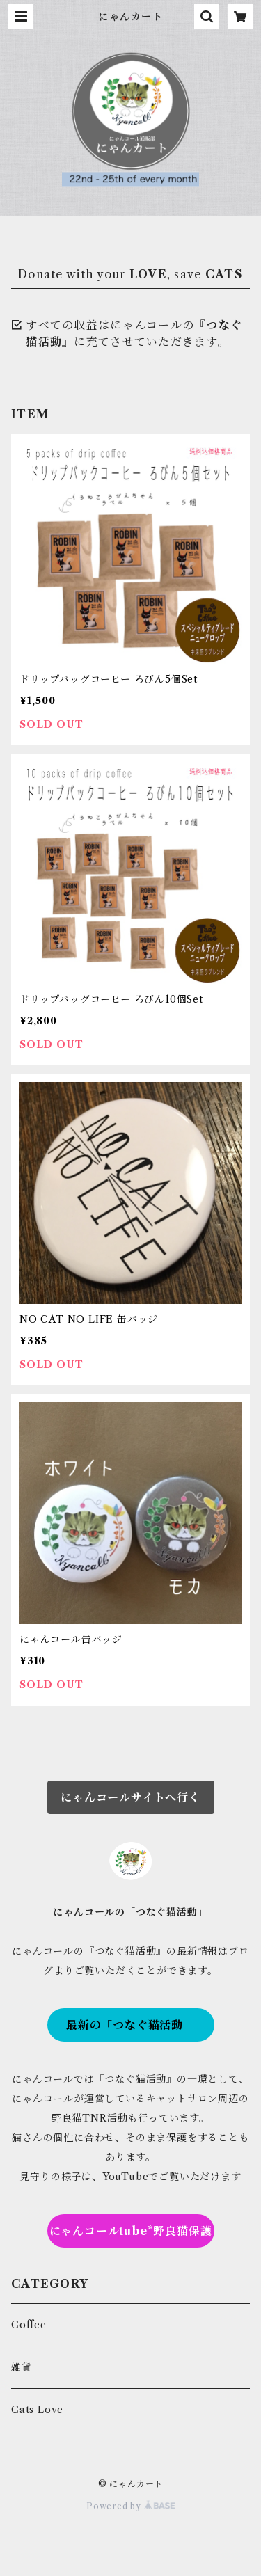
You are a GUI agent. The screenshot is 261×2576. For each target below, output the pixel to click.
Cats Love (37, 2409)
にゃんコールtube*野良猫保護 (130, 2231)
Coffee (29, 2325)
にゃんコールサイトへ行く (130, 1797)
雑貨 (21, 2367)
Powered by (130, 2506)
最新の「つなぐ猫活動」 (130, 2025)
